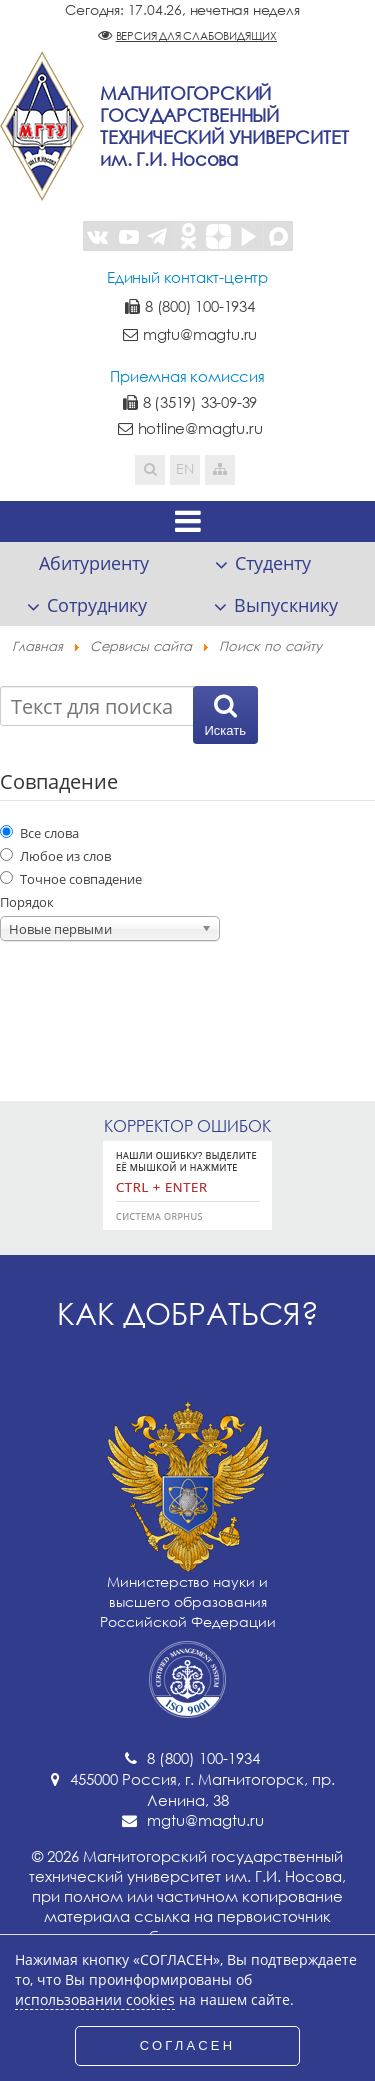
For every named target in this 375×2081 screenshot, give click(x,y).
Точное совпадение (71, 879)
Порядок (27, 902)
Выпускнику (286, 605)
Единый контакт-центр (187, 277)
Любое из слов (55, 856)
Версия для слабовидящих (196, 35)
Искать (226, 730)
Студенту (273, 563)
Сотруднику (97, 605)
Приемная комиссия (187, 376)
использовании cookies (95, 2000)
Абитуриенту (94, 563)
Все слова (39, 833)
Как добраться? (188, 1313)
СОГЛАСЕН (188, 2045)
